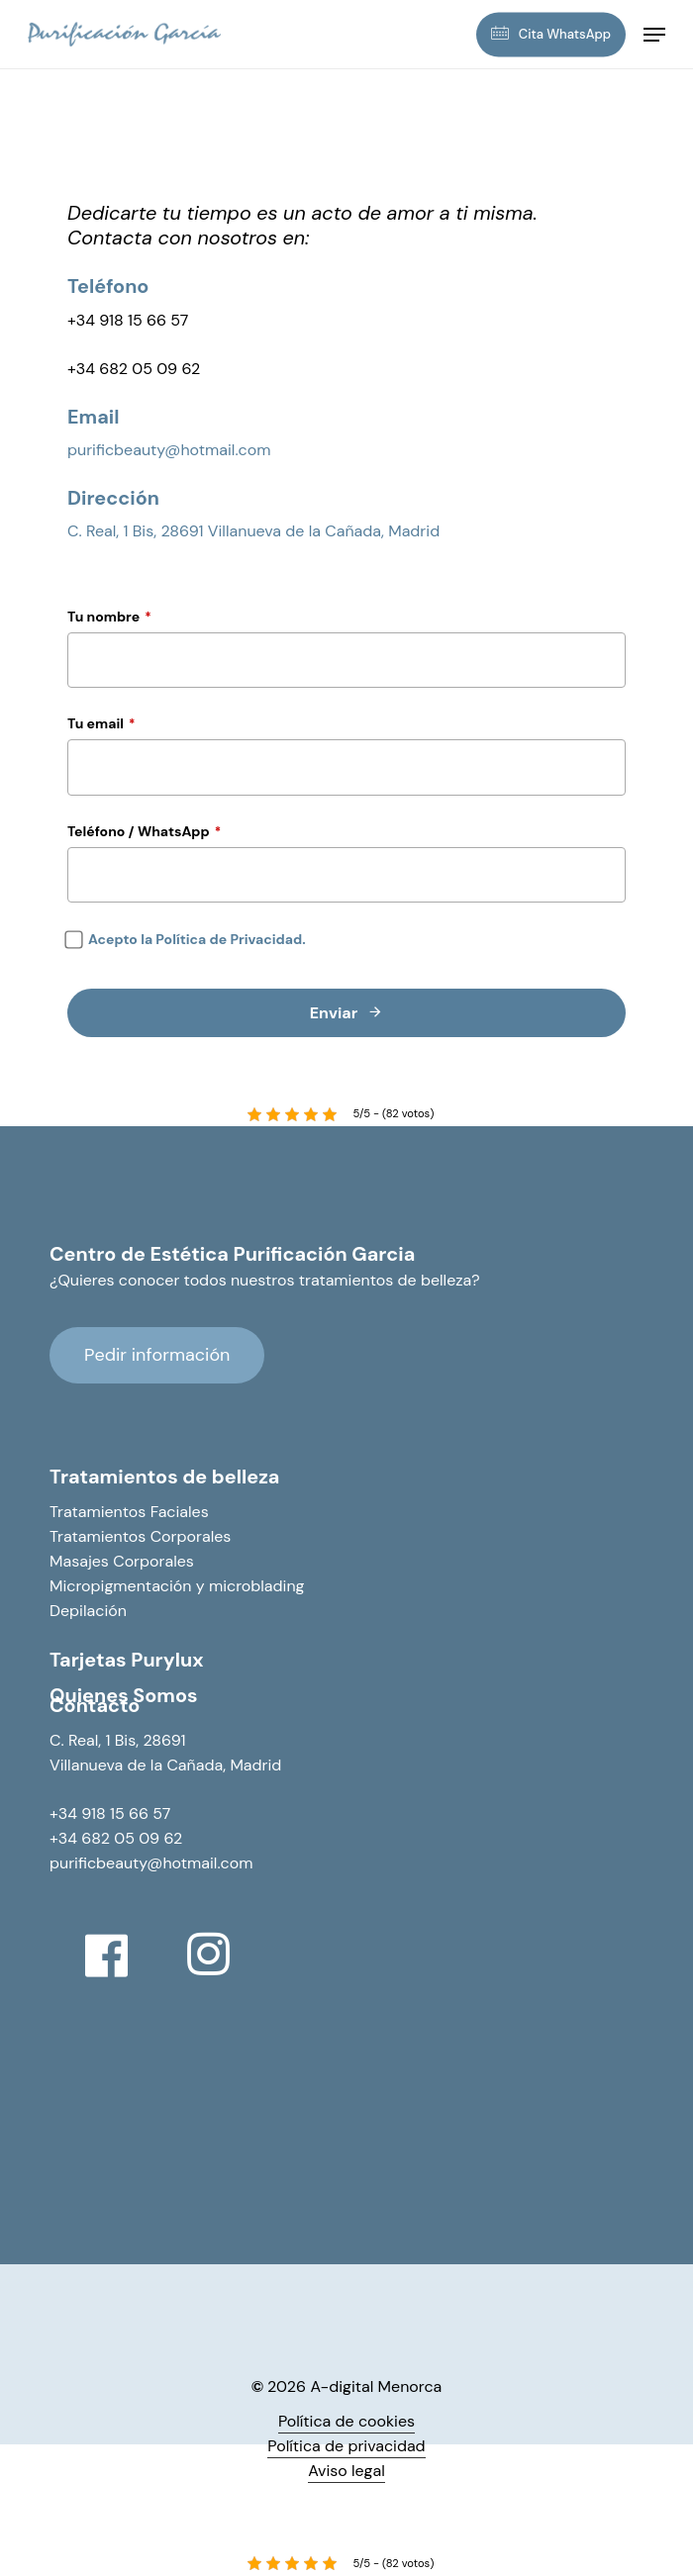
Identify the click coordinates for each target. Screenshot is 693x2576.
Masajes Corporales (122, 1561)
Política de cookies (346, 2421)
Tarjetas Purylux (126, 1659)
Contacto (95, 1705)
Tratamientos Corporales (140, 1536)
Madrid (255, 1765)
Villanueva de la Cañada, (140, 1765)
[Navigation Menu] (654, 35)
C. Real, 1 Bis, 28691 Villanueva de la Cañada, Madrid (253, 531)
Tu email (101, 723)
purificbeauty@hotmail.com (168, 449)
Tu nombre (109, 616)
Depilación (88, 1610)
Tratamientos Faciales (129, 1511)
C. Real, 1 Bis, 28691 (118, 1740)
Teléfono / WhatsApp (144, 831)
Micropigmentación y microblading (177, 1585)
